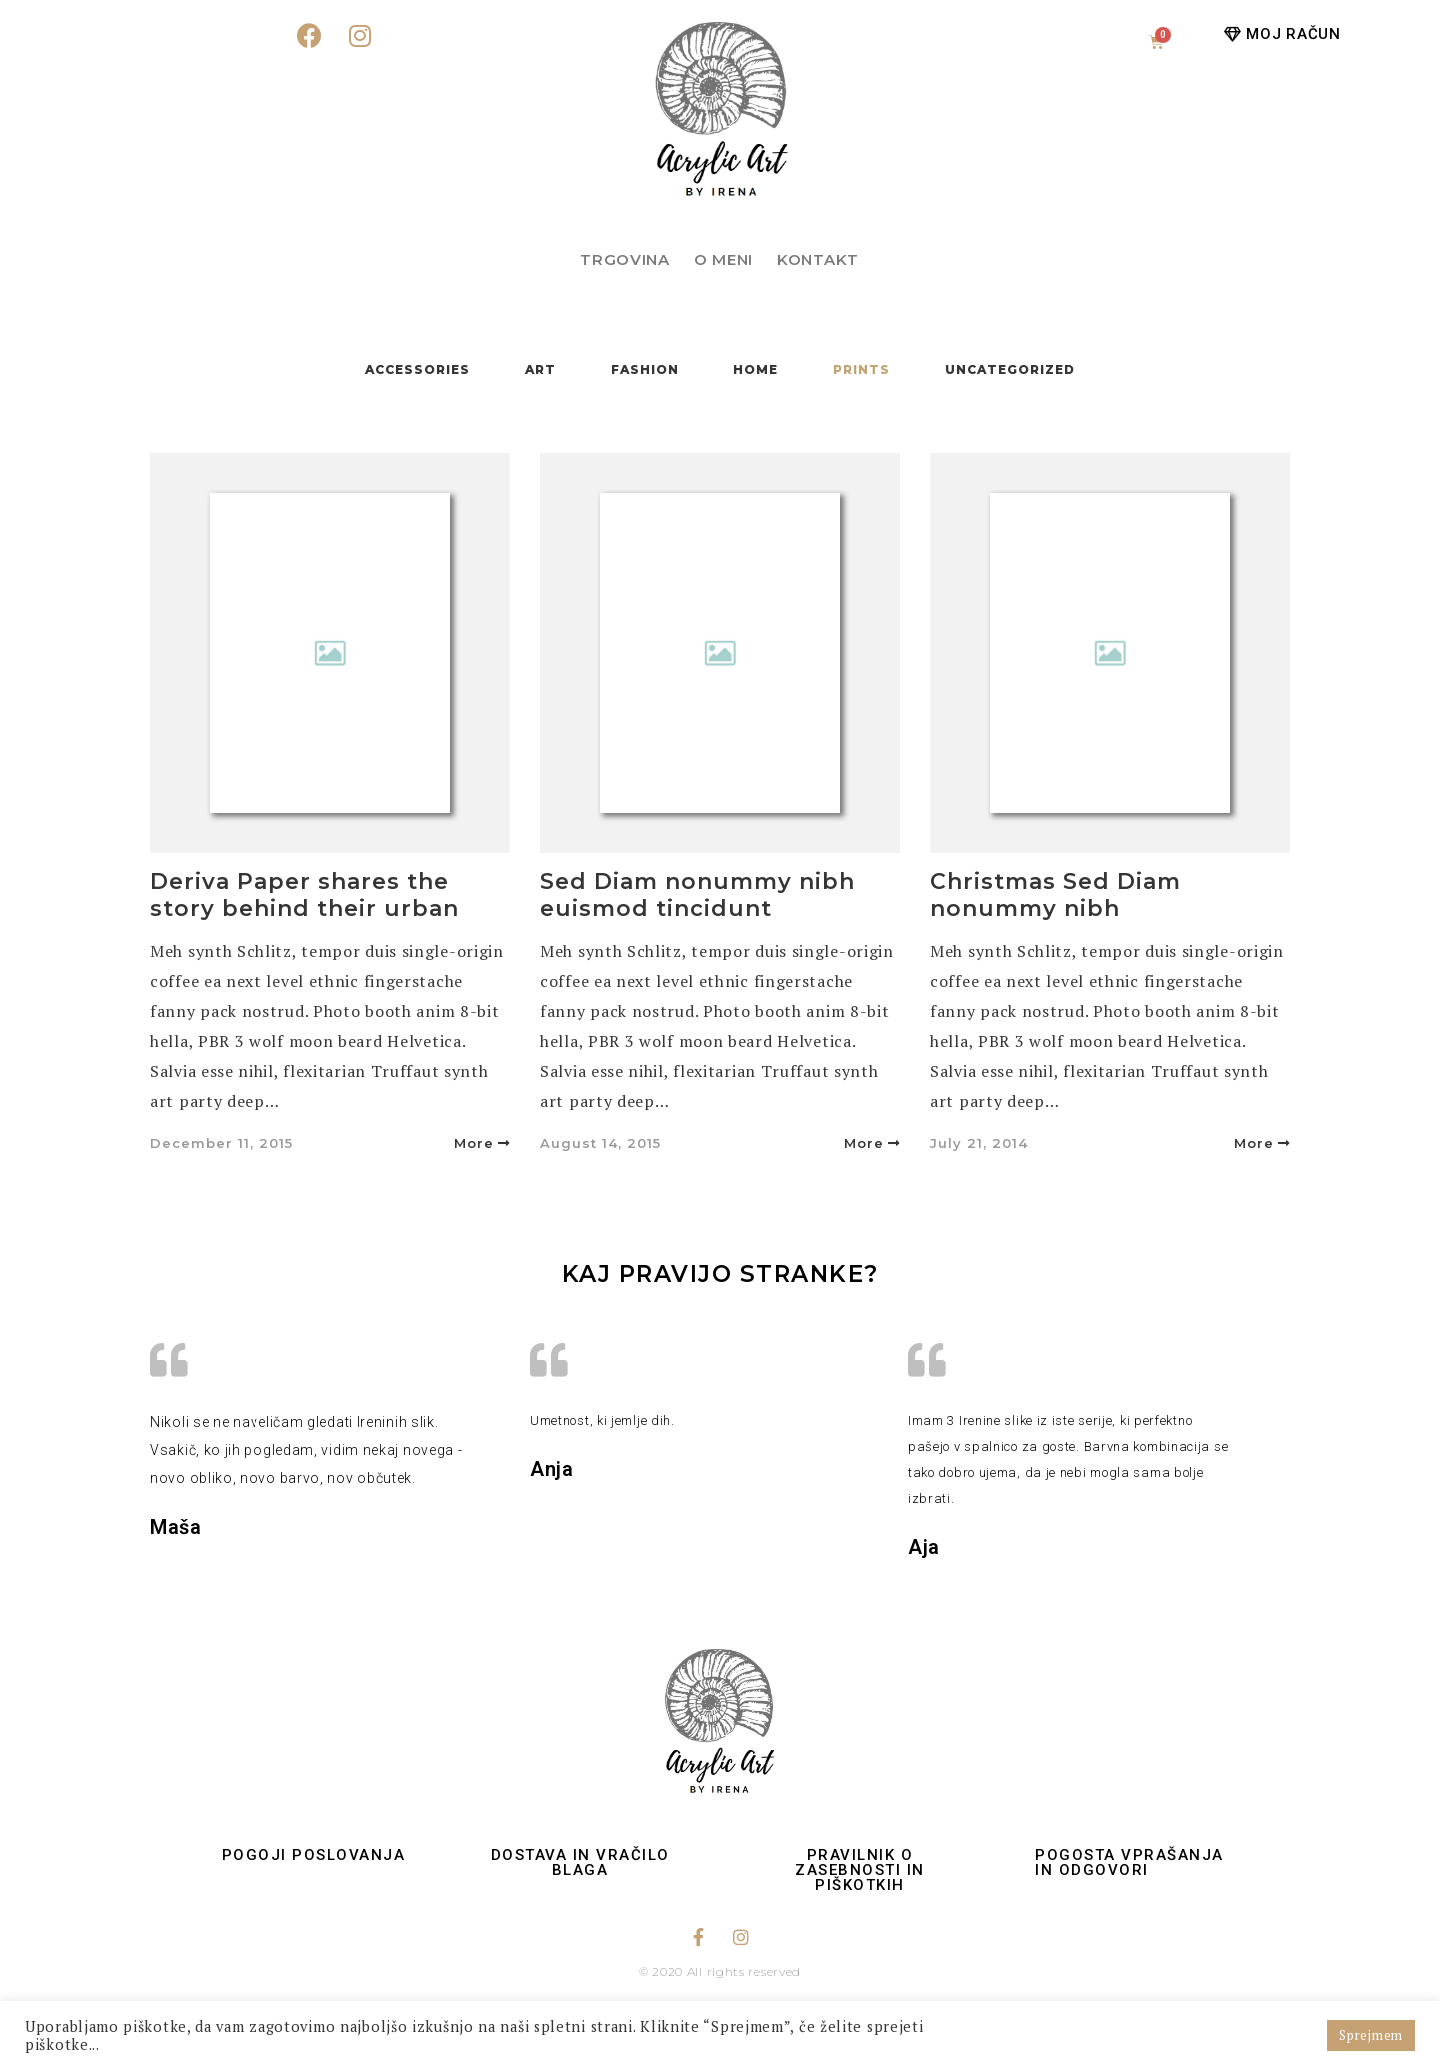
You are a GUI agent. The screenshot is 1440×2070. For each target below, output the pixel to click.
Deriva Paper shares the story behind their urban (304, 894)
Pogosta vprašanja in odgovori (1129, 1862)
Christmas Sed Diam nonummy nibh (1055, 894)
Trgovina (625, 259)
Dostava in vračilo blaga (580, 1862)
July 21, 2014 (979, 1143)
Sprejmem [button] (1371, 2035)
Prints (861, 369)
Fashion (645, 369)
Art (540, 369)
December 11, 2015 (221, 1143)
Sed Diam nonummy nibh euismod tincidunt (697, 894)
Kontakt (818, 259)
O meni (723, 259)
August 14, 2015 (600, 1143)
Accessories (417, 369)
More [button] (482, 1143)
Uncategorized (1010, 369)
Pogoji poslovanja (314, 1855)
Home (755, 369)
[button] (1282, 35)
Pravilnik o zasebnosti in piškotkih (860, 1870)
